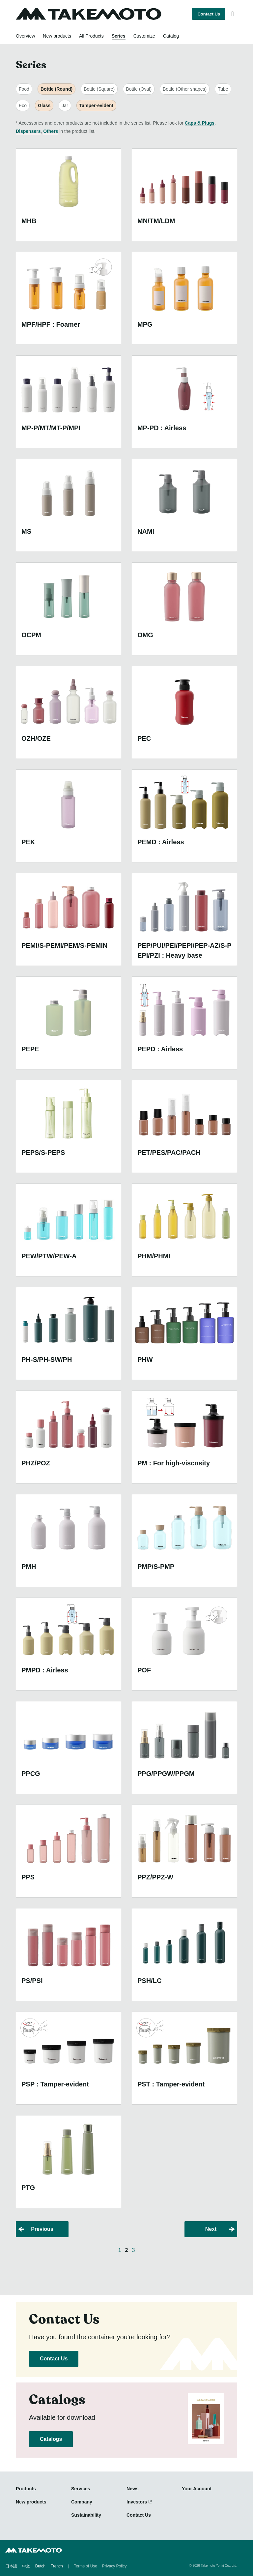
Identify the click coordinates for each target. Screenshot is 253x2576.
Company (81, 2501)
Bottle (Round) (56, 89)
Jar (65, 105)
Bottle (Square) (99, 89)
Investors (136, 2501)
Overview (25, 36)
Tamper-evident (96, 105)
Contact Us (208, 14)
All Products (91, 36)
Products (26, 2488)
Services (80, 2488)
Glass (44, 105)
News (132, 2488)
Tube (223, 89)
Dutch (40, 2566)
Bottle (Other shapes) (185, 89)
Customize (144, 36)
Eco (23, 105)
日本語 (11, 2566)
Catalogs (51, 2439)
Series (119, 36)
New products (57, 36)
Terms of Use (85, 2566)
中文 (26, 2566)
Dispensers (28, 131)
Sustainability (86, 2515)
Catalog (171, 36)
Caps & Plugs (199, 123)
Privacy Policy (114, 2566)
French (56, 2566)
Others (50, 131)
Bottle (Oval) (139, 89)
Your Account (196, 2488)
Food (24, 89)
